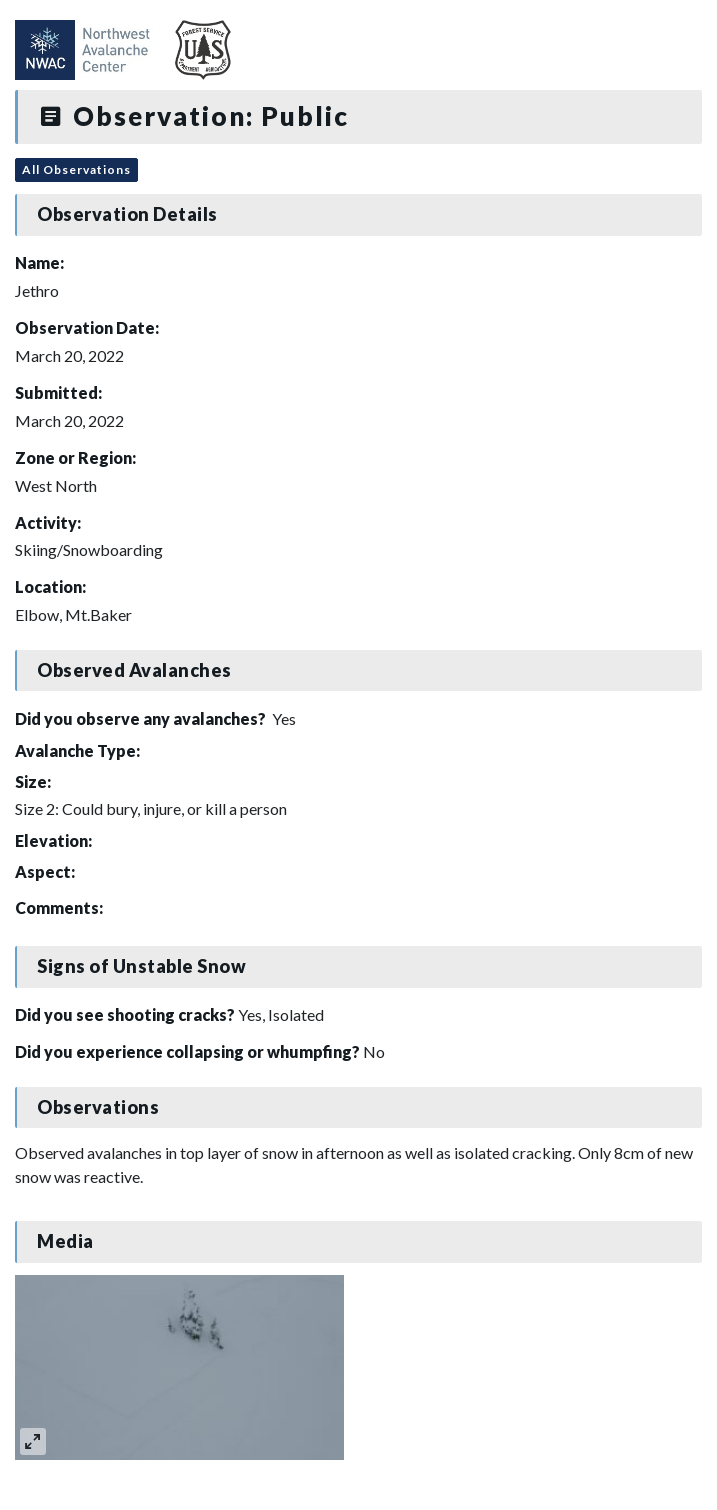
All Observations (76, 169)
